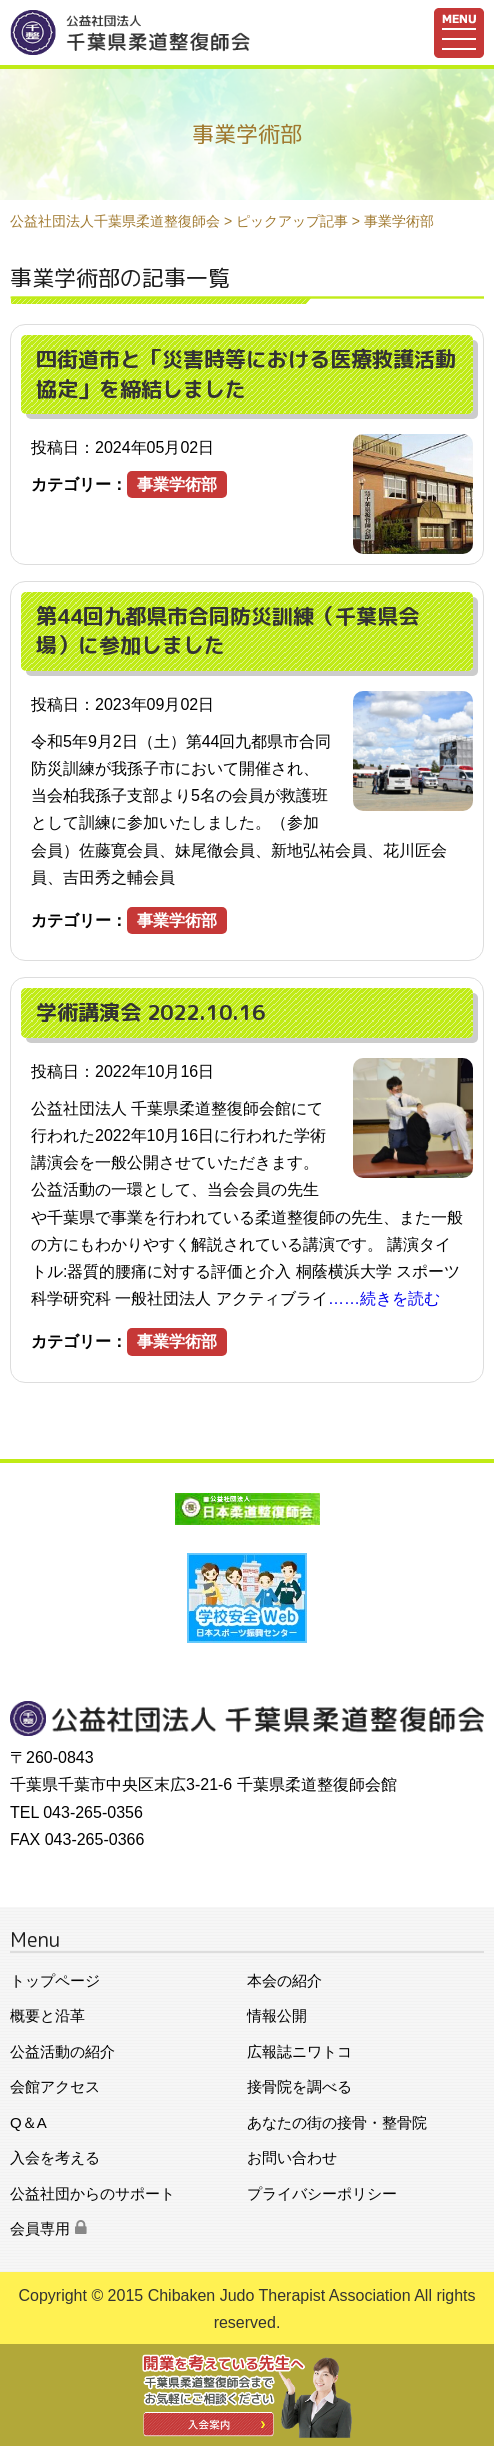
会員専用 (48, 2228)
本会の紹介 (284, 1980)
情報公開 (277, 2015)
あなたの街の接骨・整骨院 (337, 2122)
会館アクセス (55, 2086)
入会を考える (55, 2157)
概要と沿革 (47, 2015)
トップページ (55, 1980)
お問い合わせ (292, 2157)
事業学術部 (177, 484)
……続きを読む (384, 1298)
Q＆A (28, 2122)
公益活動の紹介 (62, 2051)
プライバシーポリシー (322, 2193)
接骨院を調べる (299, 2086)
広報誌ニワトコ (299, 2051)
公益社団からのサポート (92, 2193)
